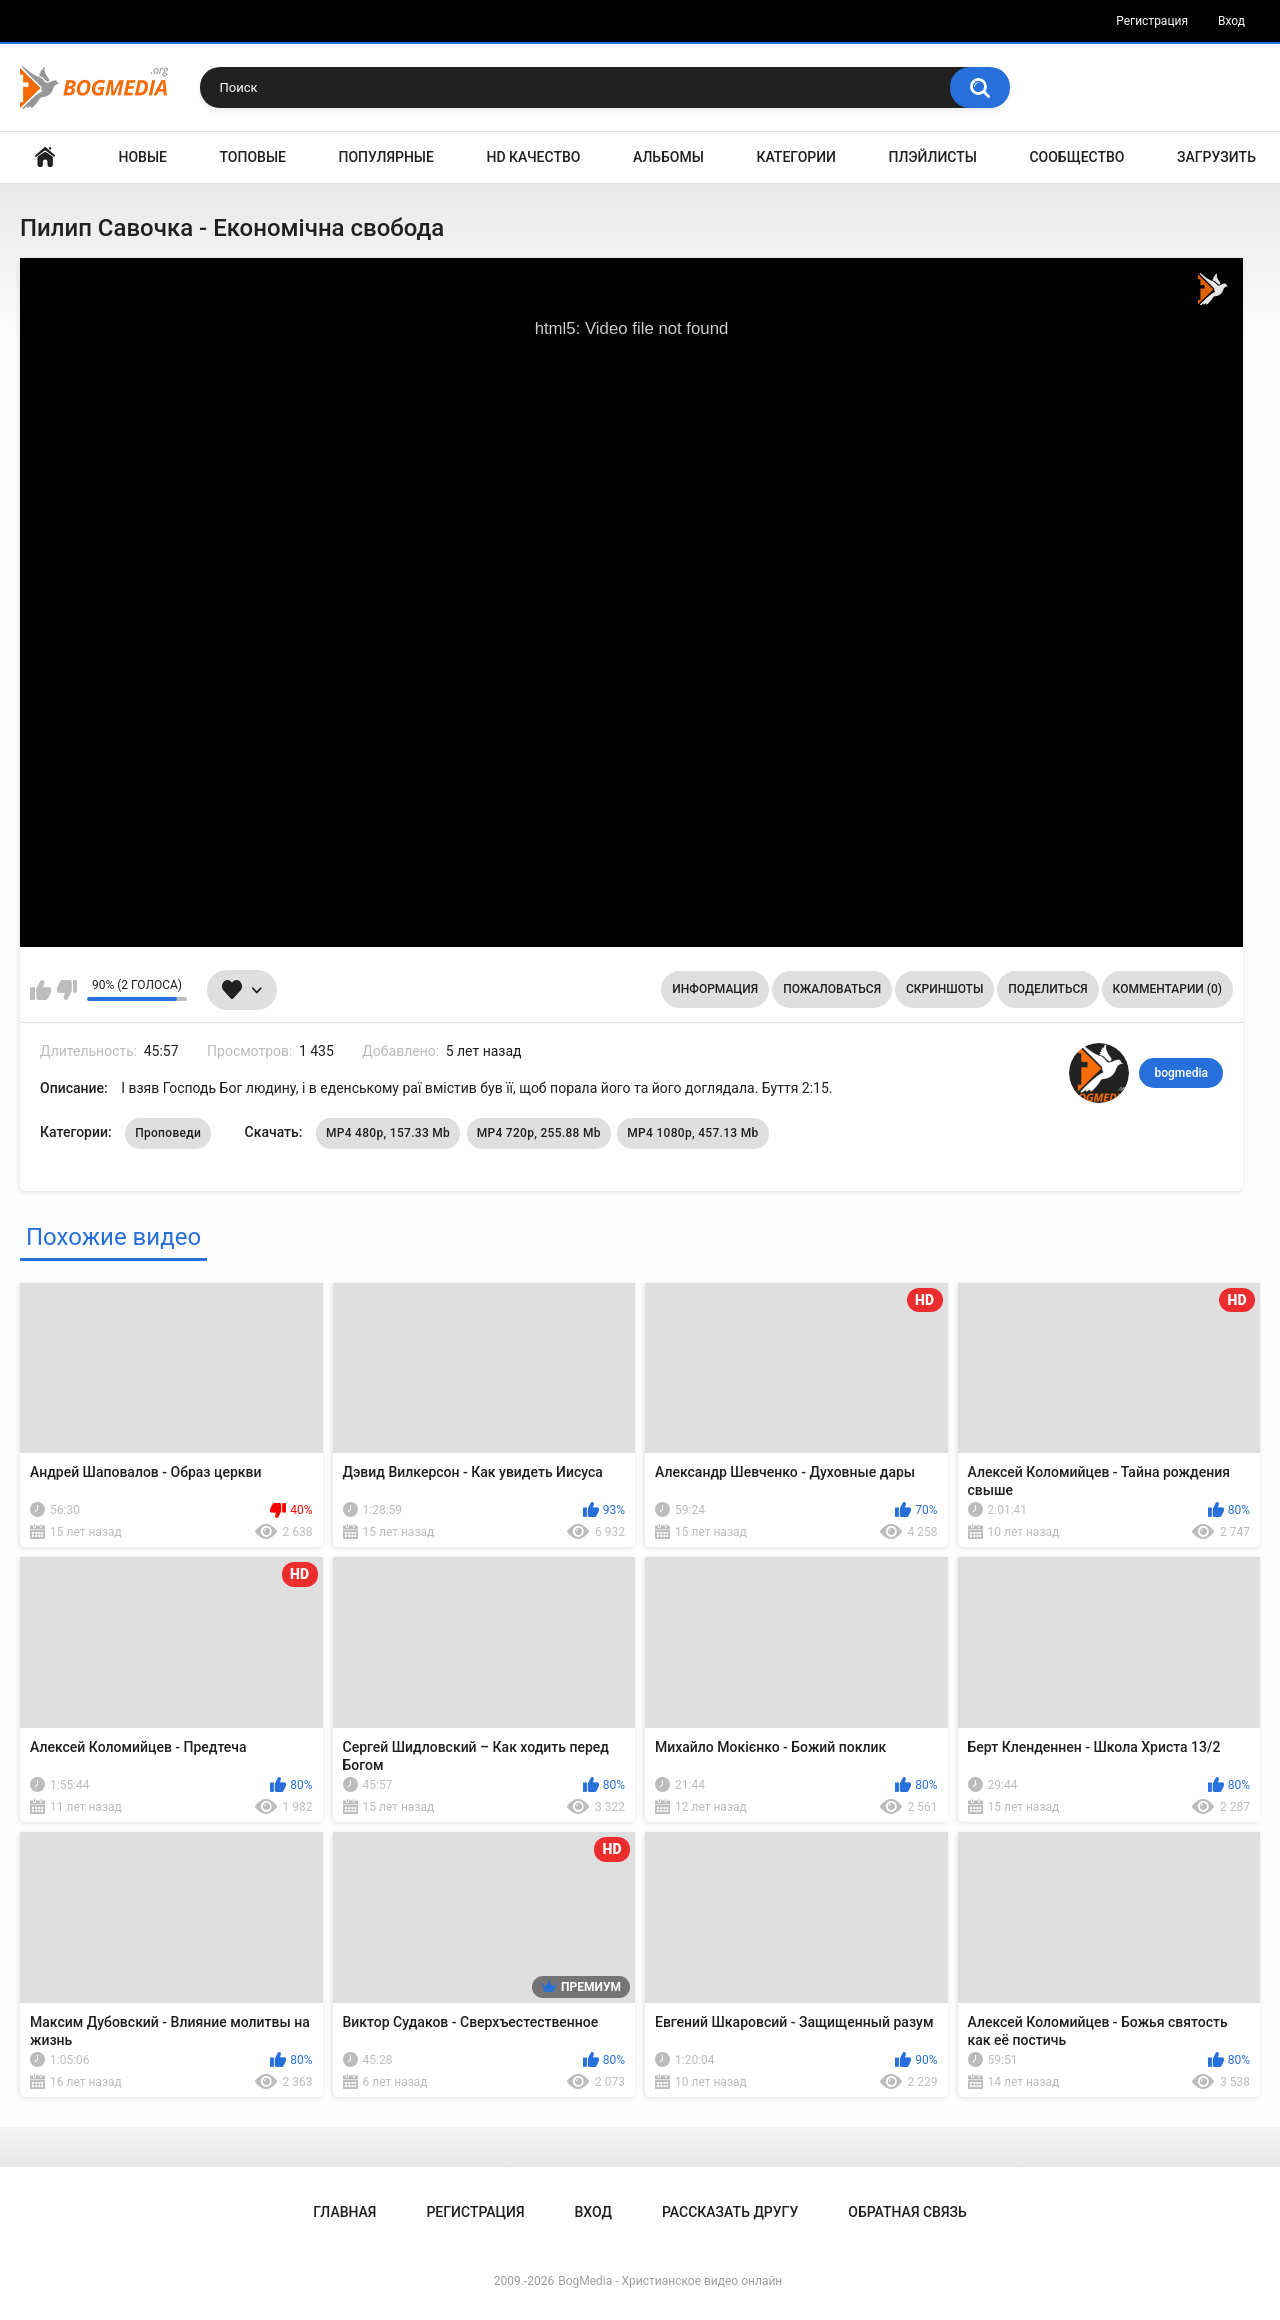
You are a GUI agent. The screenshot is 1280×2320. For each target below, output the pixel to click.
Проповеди (168, 1133)
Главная (45, 157)
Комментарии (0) (1167, 989)
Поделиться (1047, 989)
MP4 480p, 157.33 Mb (388, 1133)
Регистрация (1152, 21)
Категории (796, 157)
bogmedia (1181, 1073)
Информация (715, 989)
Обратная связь (907, 2212)
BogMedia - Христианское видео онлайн (670, 2281)
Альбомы (668, 157)
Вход (1231, 21)
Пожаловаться (832, 989)
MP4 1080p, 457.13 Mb (692, 1133)
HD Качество (533, 157)
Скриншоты (944, 989)
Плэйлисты (933, 157)
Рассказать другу (730, 2212)
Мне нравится (40, 990)
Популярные (386, 157)
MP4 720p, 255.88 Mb (539, 1133)
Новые (143, 157)
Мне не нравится (66, 990)
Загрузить (1216, 157)
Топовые (253, 157)
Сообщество (1076, 157)
